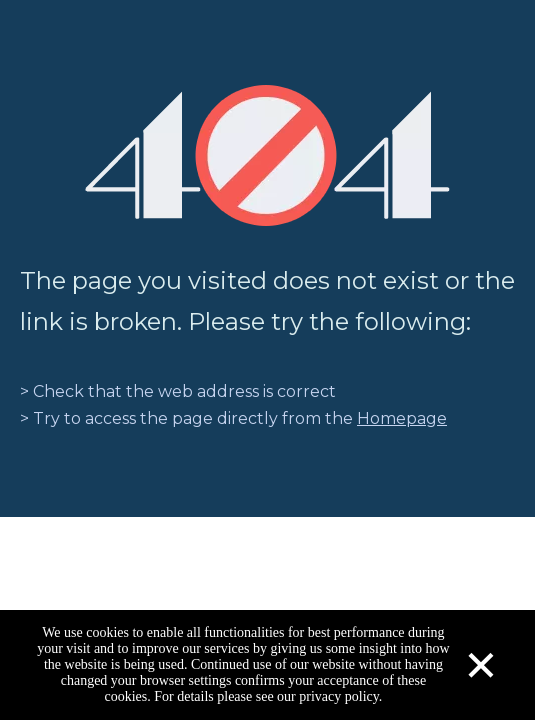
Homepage (402, 418)
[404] (267, 155)
